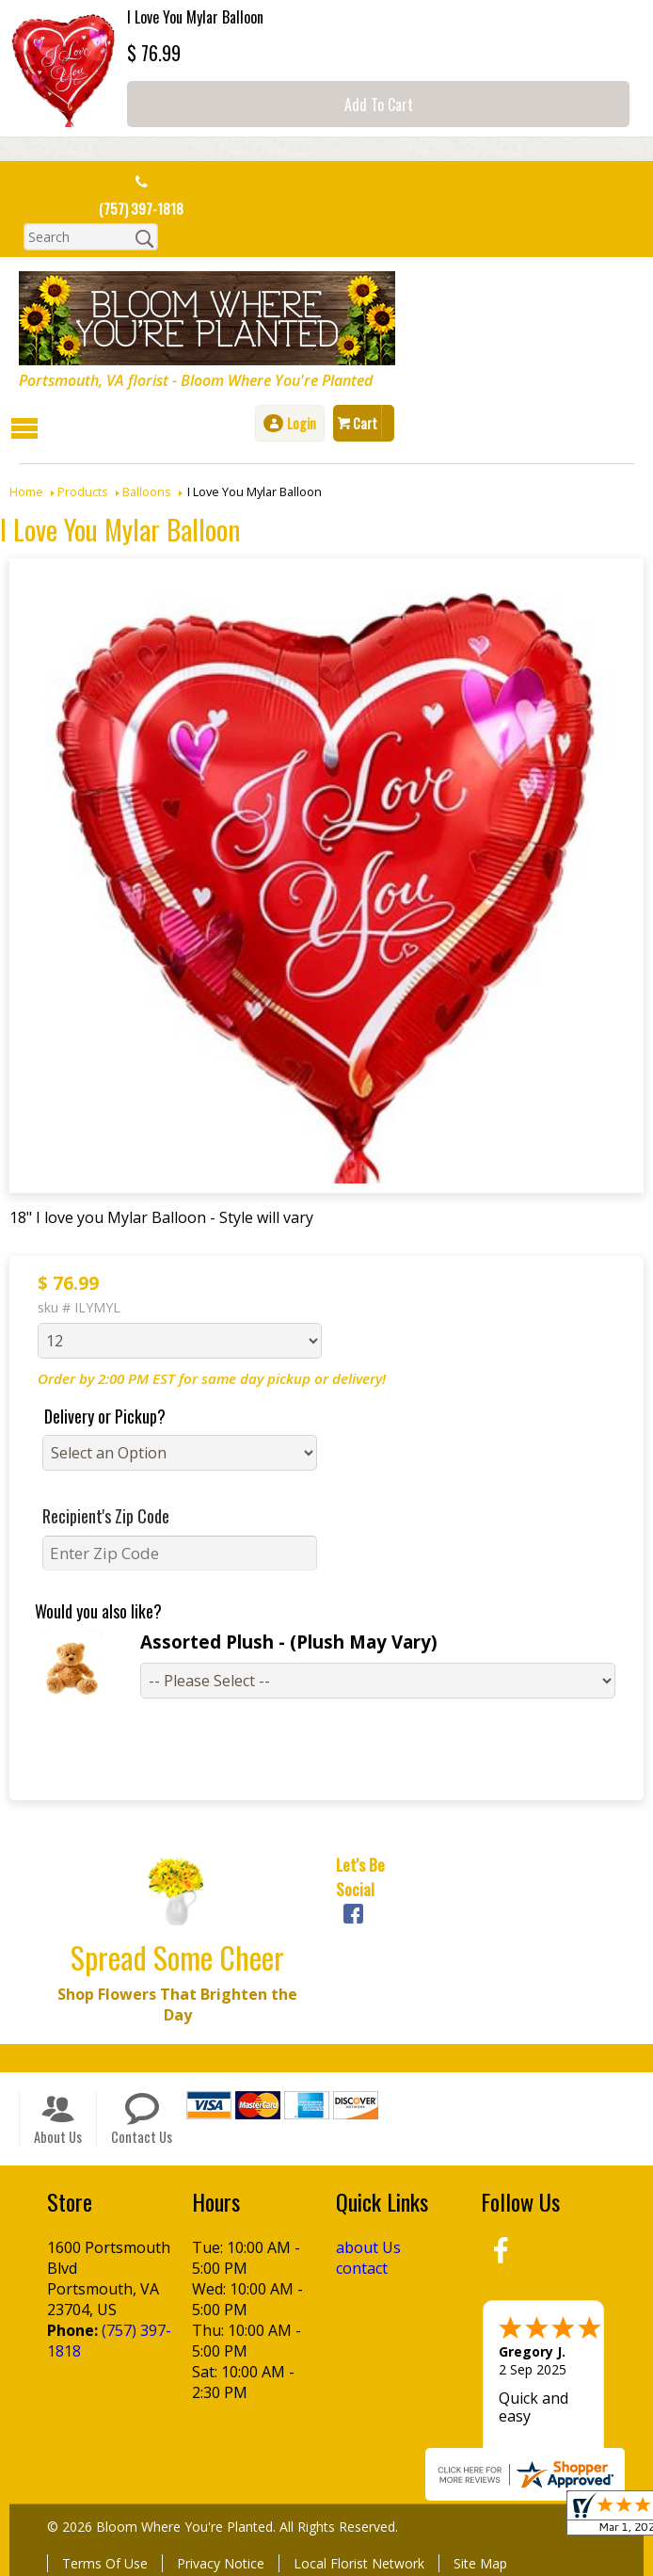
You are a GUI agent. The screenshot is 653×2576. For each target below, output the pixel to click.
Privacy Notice (220, 2562)
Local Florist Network (359, 2562)
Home (26, 490)
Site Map (480, 2562)
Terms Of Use (105, 2562)
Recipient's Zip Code (105, 1515)
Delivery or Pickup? (105, 1415)
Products (82, 490)
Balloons (146, 490)
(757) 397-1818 (141, 209)
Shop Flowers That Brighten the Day (177, 2003)
